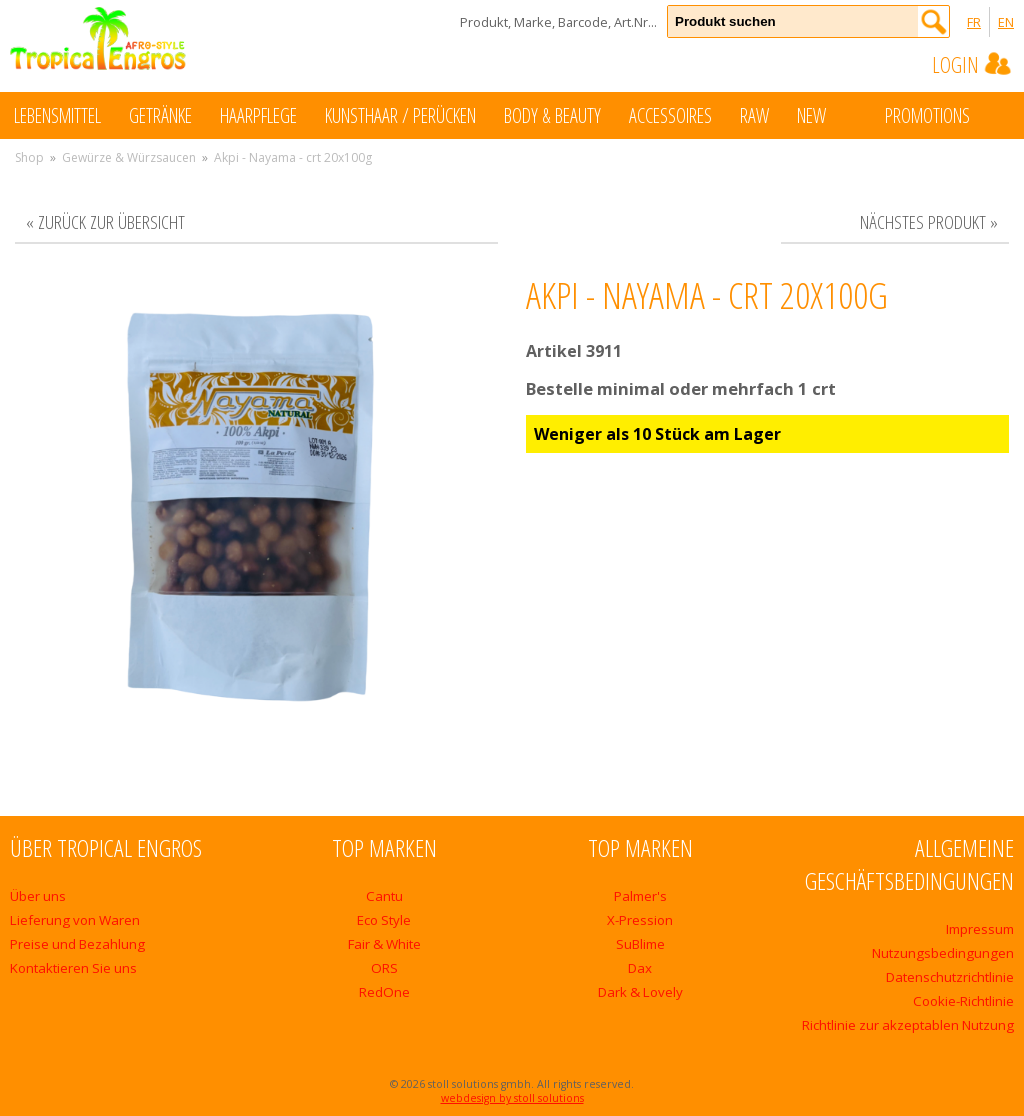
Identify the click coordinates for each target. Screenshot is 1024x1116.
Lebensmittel (57, 115)
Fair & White (384, 944)
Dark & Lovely (640, 992)
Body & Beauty (552, 115)
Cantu (384, 896)
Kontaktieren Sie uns (73, 968)
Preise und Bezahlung (77, 944)
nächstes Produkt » (929, 221)
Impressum (980, 929)
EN (1006, 22)
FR (974, 22)
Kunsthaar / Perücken (400, 115)
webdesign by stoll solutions (512, 1098)
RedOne (384, 992)
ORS (384, 968)
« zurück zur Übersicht (105, 221)
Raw (754, 115)
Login (973, 64)
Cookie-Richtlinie (963, 1001)
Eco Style (384, 920)
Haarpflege (258, 115)
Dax (640, 968)
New (831, 114)
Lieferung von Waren (75, 920)
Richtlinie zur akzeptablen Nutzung (908, 1025)
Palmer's (640, 896)
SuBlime (640, 944)
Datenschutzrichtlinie (950, 977)
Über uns (38, 896)
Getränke (160, 115)
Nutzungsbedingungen (943, 953)
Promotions (947, 114)
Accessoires (670, 115)
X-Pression (640, 920)
